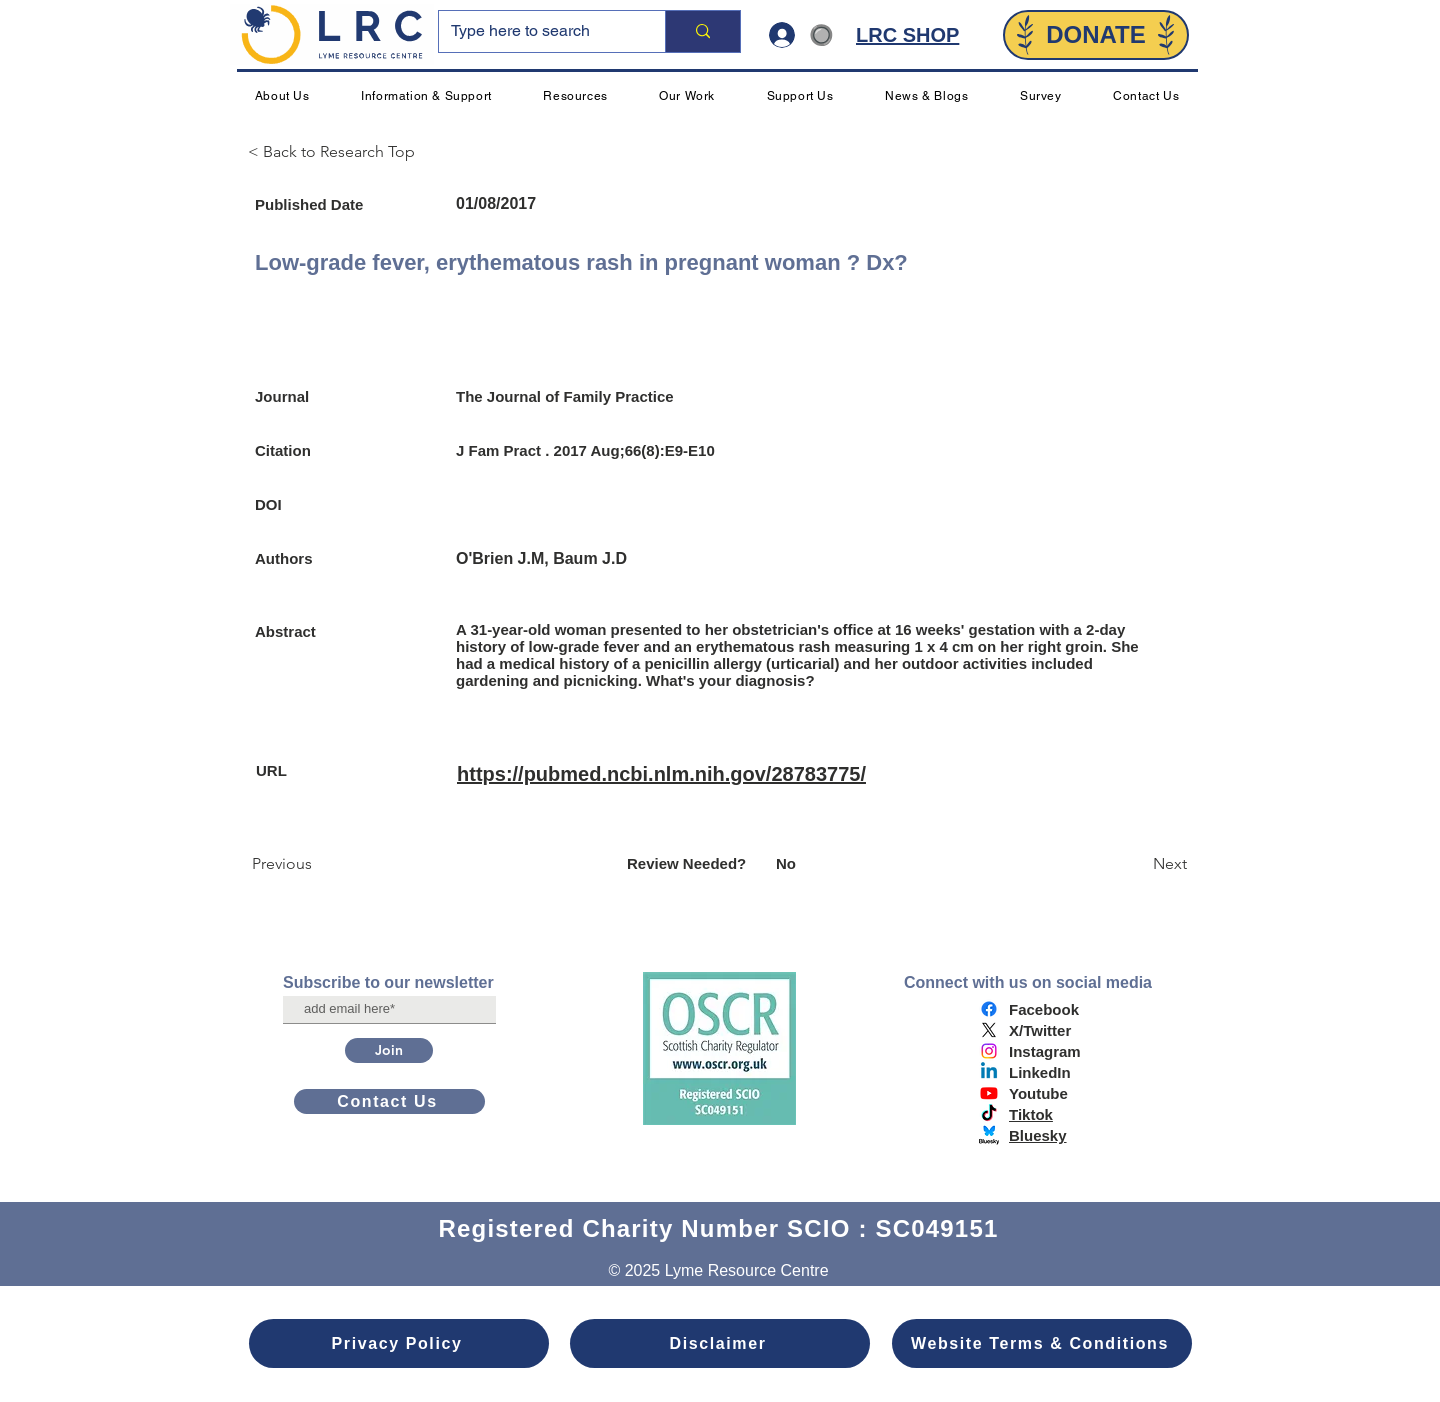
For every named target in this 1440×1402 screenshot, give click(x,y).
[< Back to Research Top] (340, 152)
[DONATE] (1096, 35)
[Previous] (318, 864)
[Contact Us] (389, 1101)
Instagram (1045, 1051)
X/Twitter (1040, 1030)
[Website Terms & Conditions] (1042, 1343)
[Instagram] (989, 1051)
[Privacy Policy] (399, 1343)
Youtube (1038, 1093)
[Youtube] (989, 1093)
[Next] (1137, 864)
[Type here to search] (537, 31)
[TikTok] (989, 1114)
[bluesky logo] (989, 1135)
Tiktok (1031, 1114)
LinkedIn (1040, 1072)
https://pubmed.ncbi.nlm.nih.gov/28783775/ (661, 774)
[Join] (389, 1050)
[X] (989, 1030)
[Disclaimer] (720, 1343)
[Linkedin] (989, 1072)
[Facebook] (989, 1009)
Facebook (1044, 1009)
